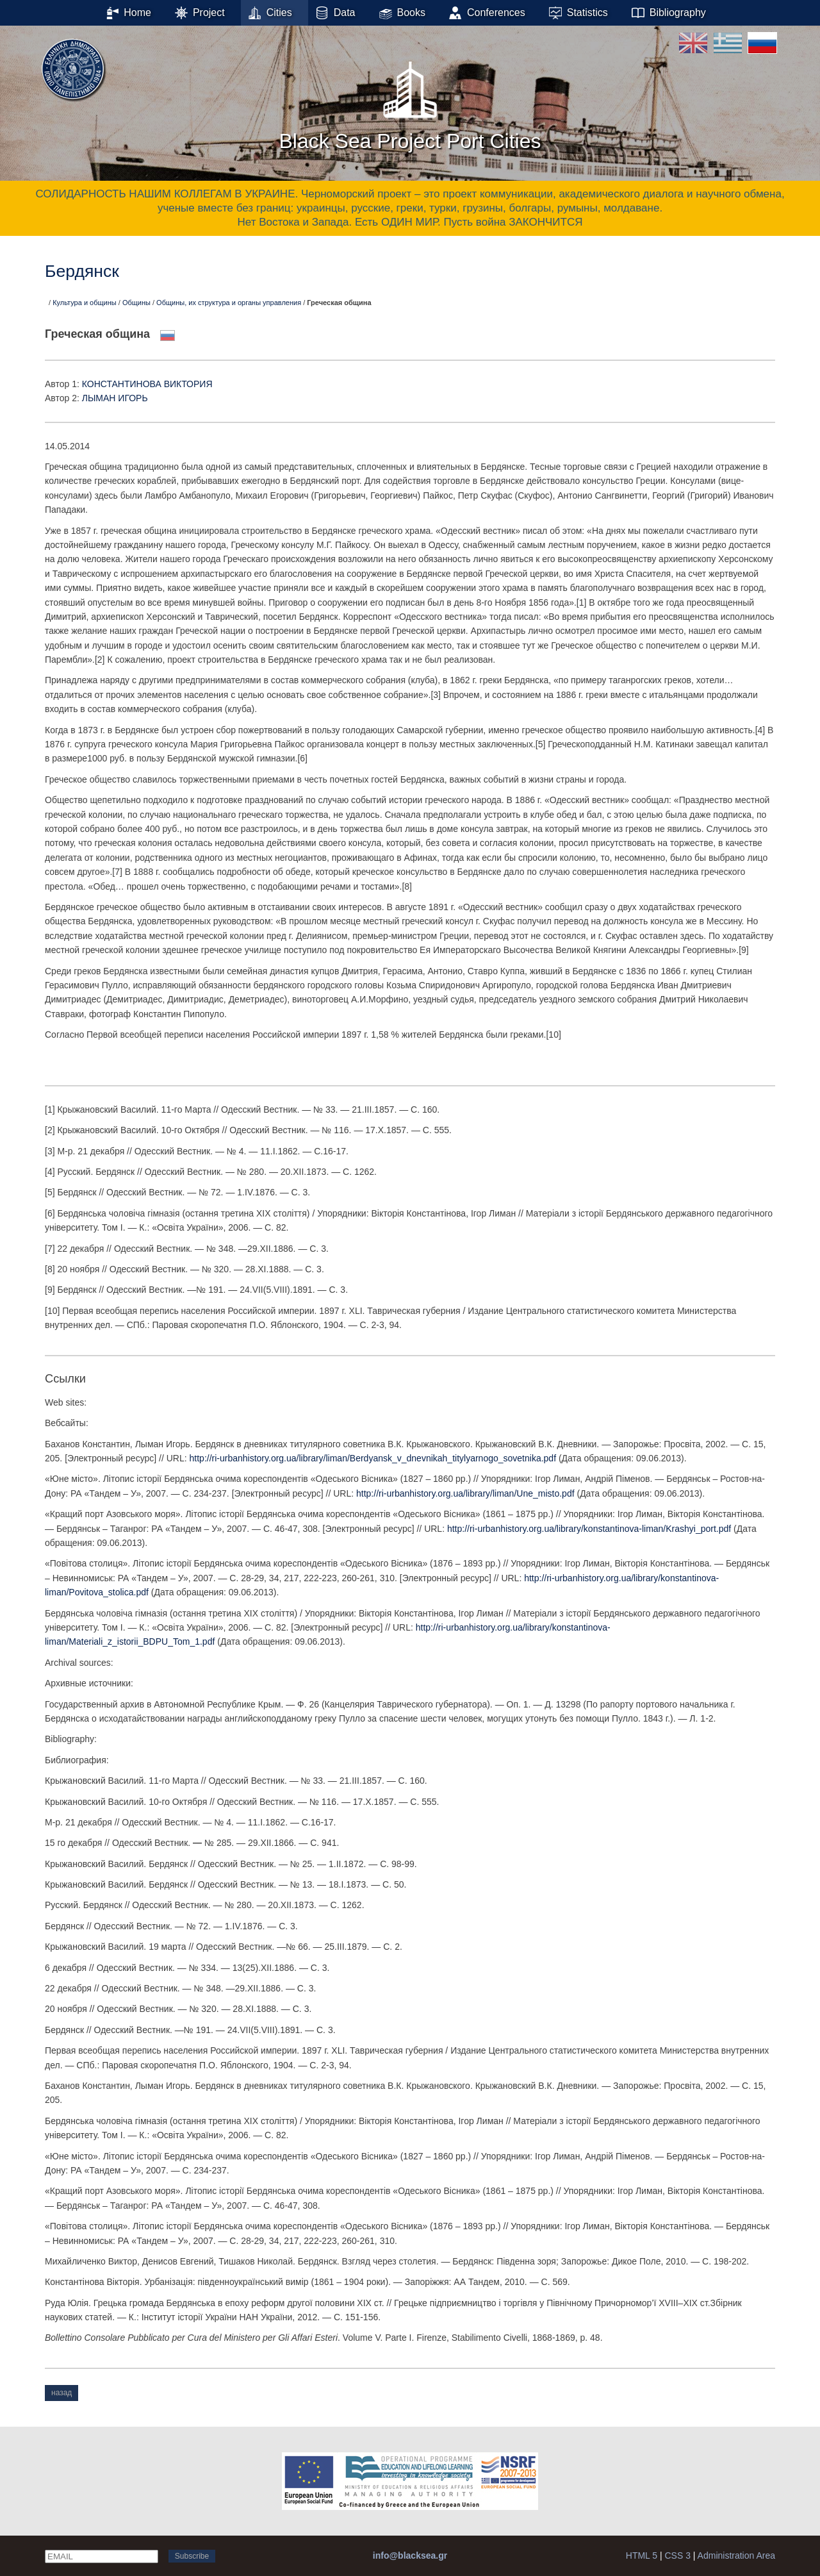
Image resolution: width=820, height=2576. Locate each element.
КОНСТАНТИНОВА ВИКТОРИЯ (147, 384)
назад (61, 2392)
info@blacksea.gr (410, 2555)
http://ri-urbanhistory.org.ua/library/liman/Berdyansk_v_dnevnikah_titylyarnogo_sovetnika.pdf (373, 1458)
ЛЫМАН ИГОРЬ (115, 398)
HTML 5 (641, 2555)
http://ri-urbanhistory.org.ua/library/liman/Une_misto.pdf (465, 1493)
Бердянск (82, 271)
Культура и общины (85, 302)
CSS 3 (677, 2555)
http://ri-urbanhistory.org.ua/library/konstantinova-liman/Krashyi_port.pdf (589, 1529)
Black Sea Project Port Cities (410, 102)
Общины (136, 302)
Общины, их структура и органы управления (228, 302)
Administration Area (736, 2555)
